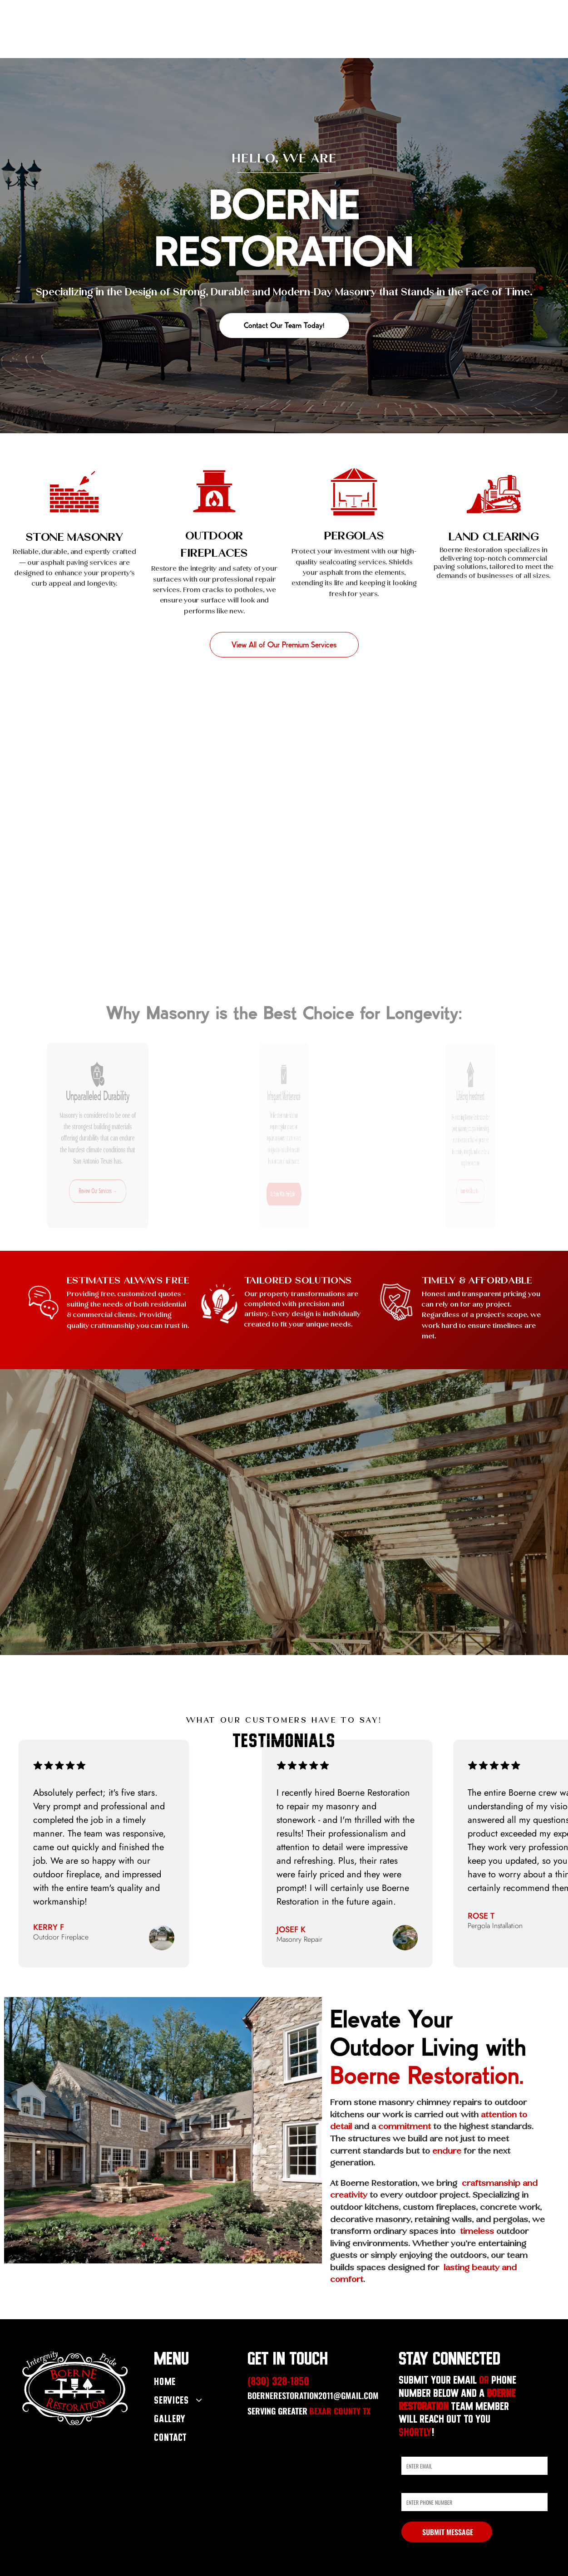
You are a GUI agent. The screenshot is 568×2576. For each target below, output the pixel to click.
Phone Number (420, 2486)
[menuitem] (193, 2382)
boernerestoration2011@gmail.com (313, 2395)
